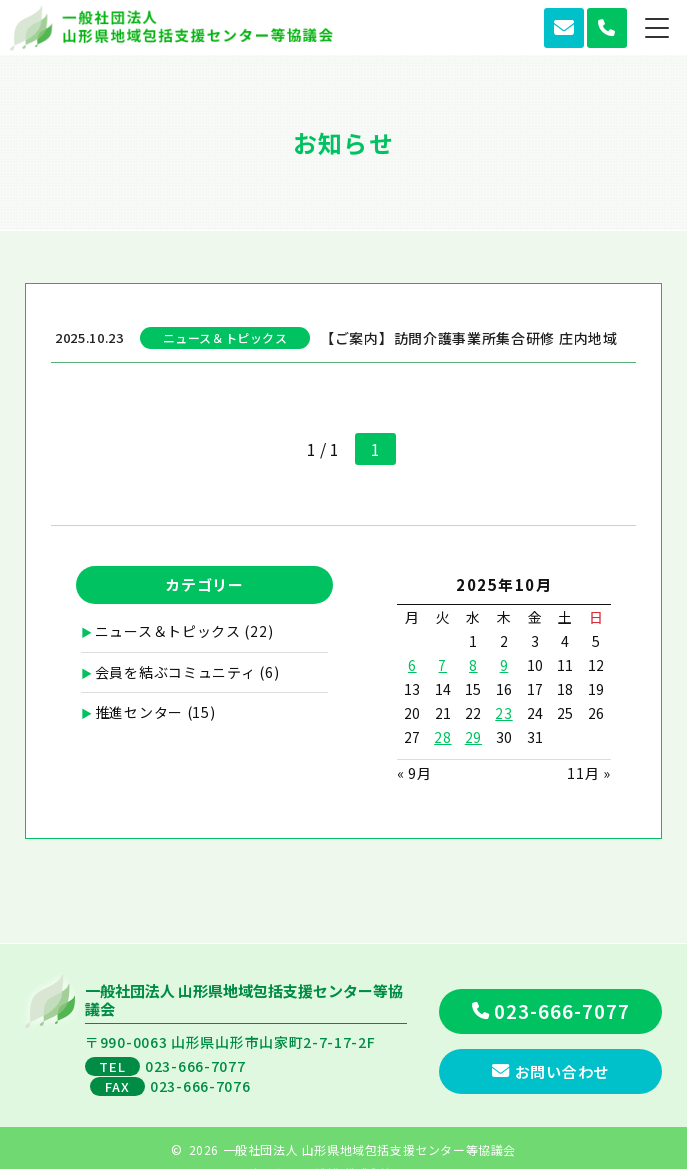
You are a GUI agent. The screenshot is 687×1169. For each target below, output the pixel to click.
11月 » (589, 773)
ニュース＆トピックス (168, 631)
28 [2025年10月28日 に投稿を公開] (442, 737)
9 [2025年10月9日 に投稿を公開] (504, 665)
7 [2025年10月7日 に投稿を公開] (442, 665)
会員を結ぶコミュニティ (175, 672)
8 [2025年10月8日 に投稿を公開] (473, 665)
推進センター (139, 712)
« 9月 (414, 773)
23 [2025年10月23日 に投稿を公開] (503, 713)
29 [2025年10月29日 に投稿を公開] (473, 737)
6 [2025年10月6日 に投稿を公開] (412, 665)
